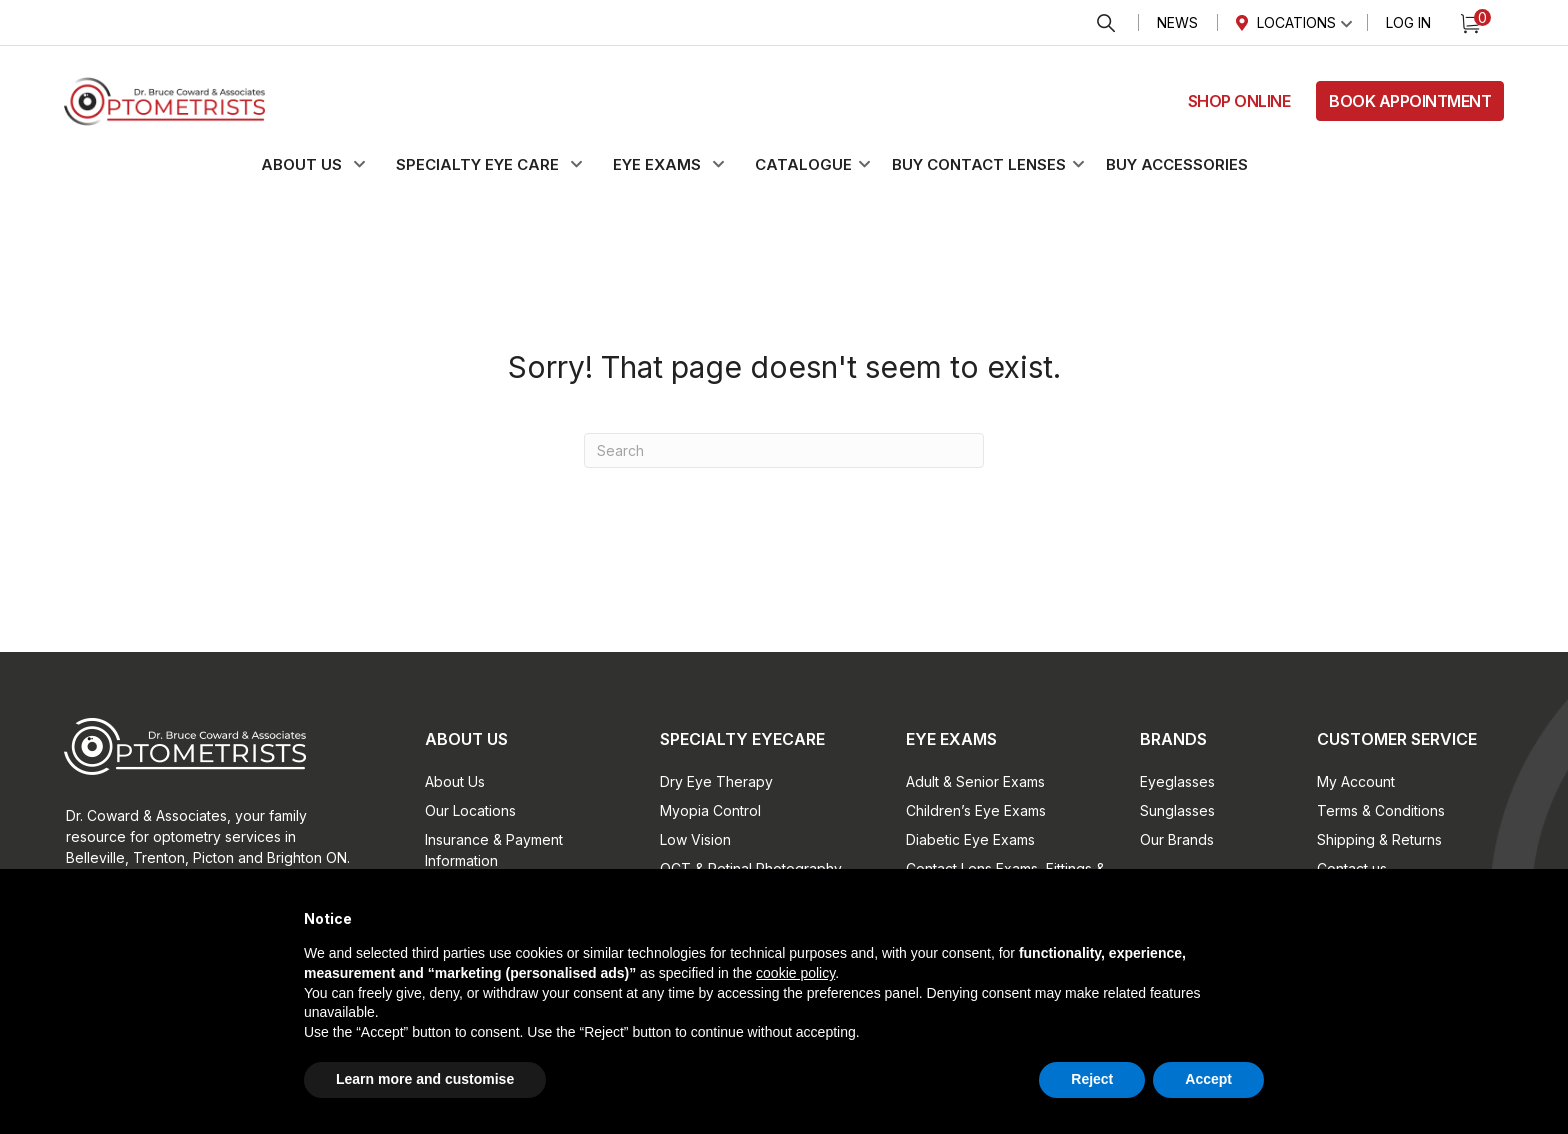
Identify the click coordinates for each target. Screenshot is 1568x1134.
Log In (1408, 22)
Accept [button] (1208, 1079)
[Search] (784, 450)
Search (1106, 23)
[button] (325, 165)
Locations (1296, 22)
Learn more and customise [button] (425, 1079)
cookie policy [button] (795, 973)
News (1177, 22)
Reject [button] (1092, 1079)
